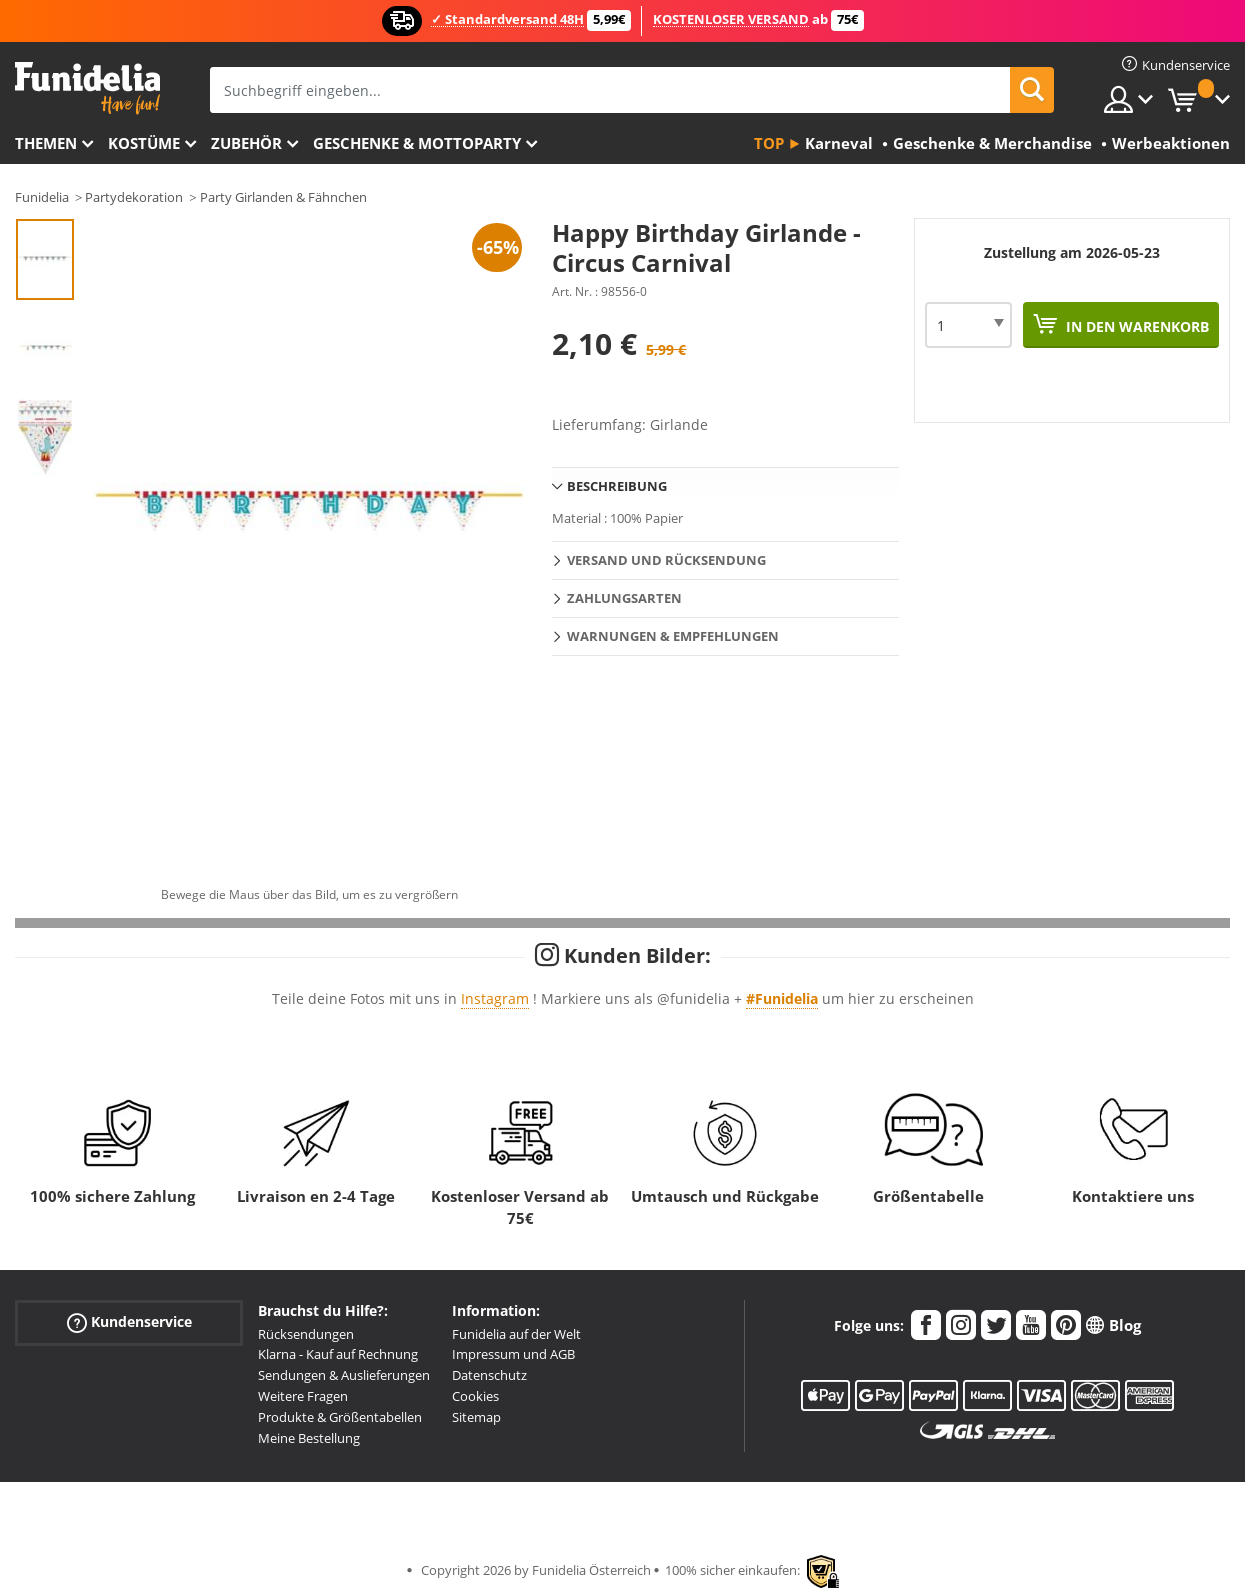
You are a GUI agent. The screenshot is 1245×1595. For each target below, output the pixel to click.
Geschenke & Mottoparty (417, 143)
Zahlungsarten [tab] (624, 598)
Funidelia (42, 197)
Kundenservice (129, 1321)
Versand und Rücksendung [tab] (666, 560)
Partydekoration (134, 197)
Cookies (475, 1396)
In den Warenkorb (1135, 326)
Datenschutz (489, 1375)
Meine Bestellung (309, 1438)
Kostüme (144, 143)
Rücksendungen (306, 1334)
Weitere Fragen (303, 1396)
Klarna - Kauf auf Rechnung (338, 1354)
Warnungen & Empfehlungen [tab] (673, 636)
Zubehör (246, 143)
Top (769, 143)
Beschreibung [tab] (617, 486)
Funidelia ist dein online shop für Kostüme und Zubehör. (87, 88)
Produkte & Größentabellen (340, 1417)
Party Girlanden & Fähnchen (283, 197)
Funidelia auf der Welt (516, 1334)
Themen (46, 143)
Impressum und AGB (513, 1354)
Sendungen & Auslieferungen (344, 1375)
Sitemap (476, 1417)
